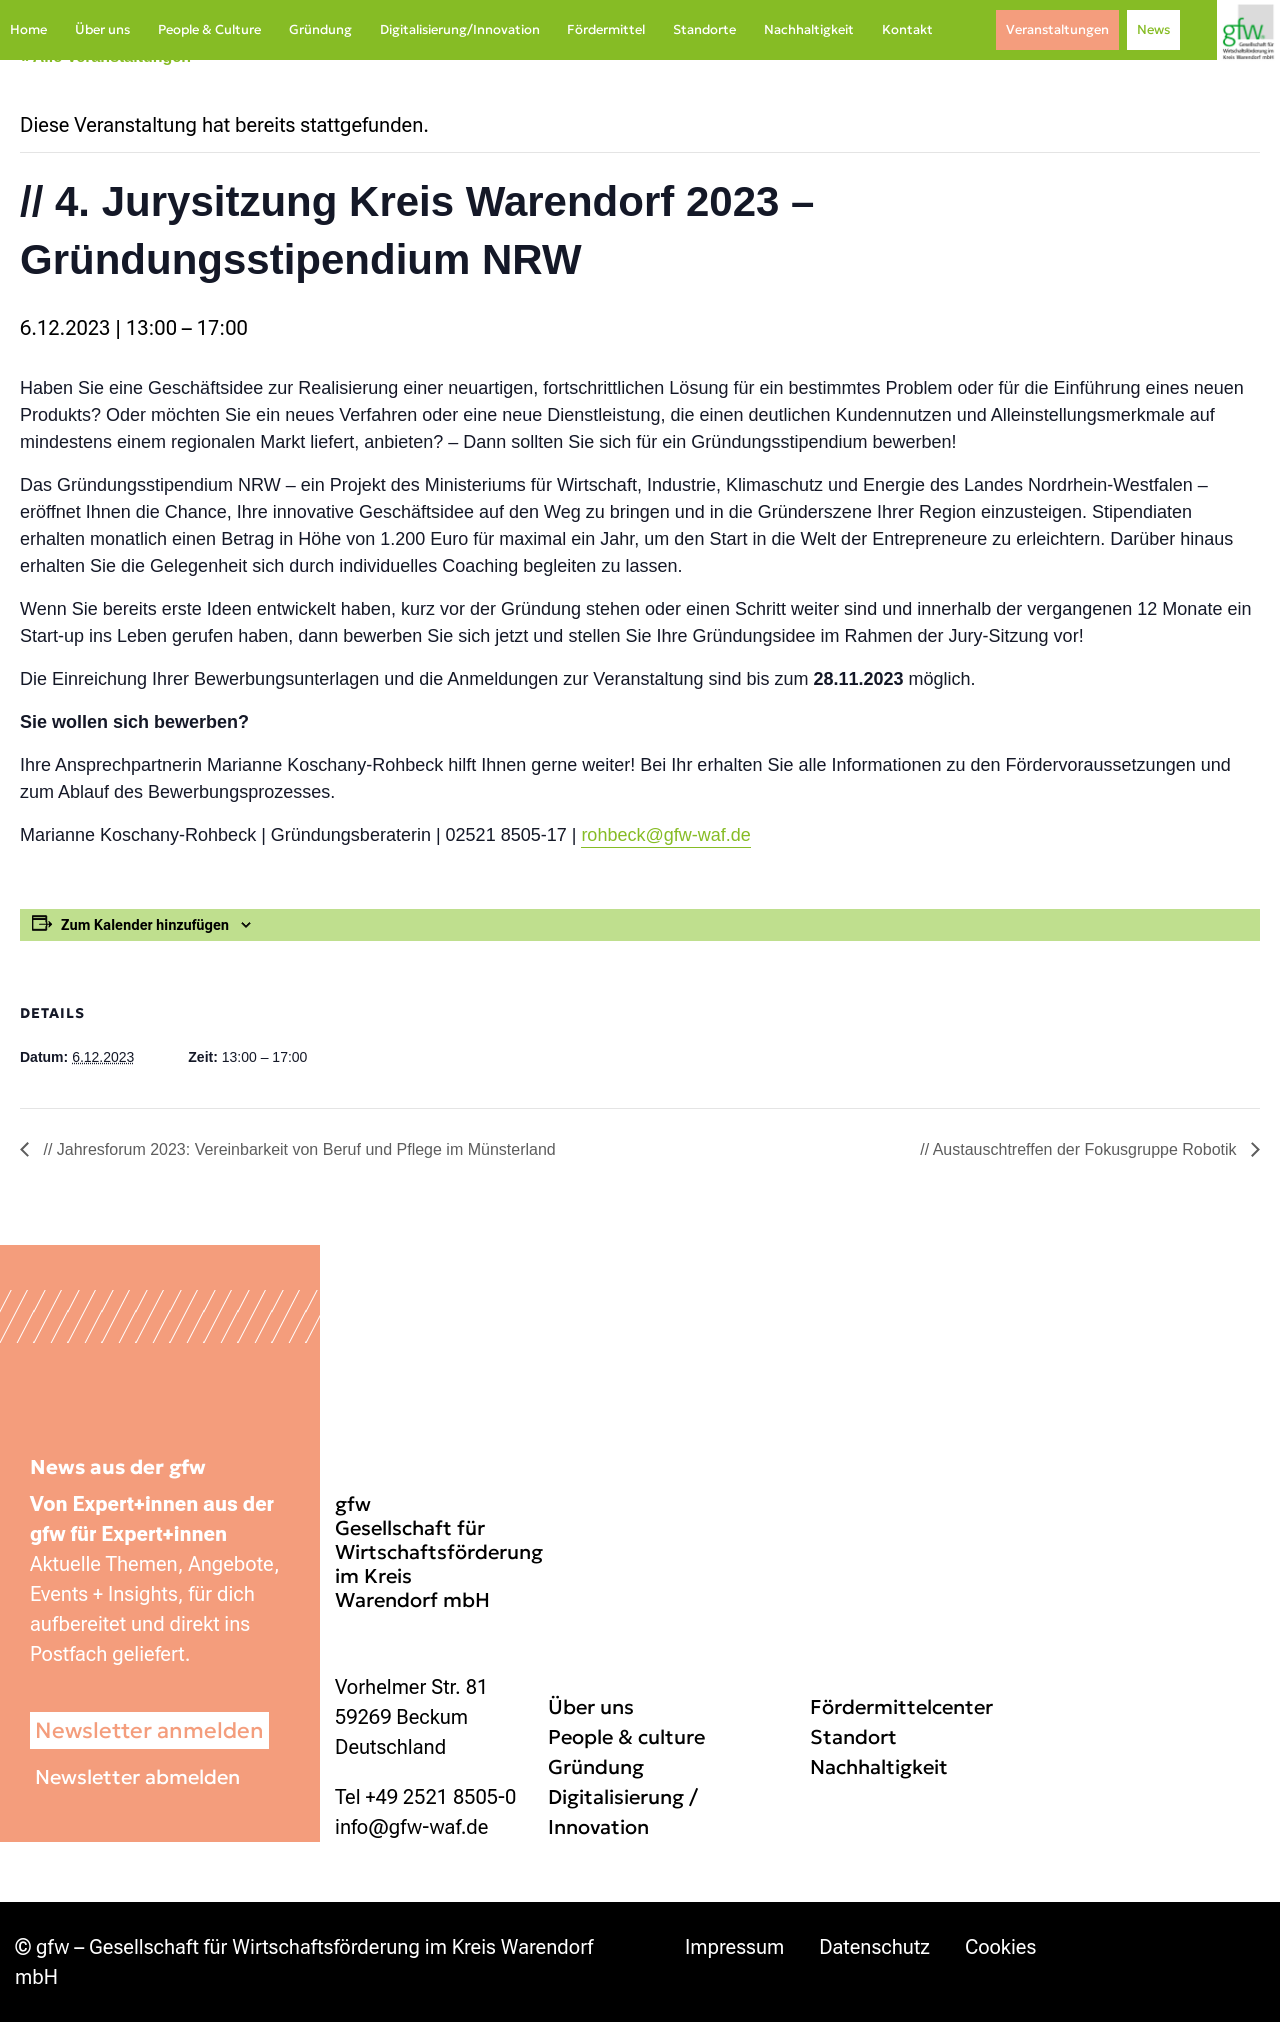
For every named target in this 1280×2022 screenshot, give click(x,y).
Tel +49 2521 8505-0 (425, 1797)
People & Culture (209, 29)
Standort (853, 1737)
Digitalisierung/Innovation (460, 29)
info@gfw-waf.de (411, 1827)
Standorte (704, 29)
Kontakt (907, 29)
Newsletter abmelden (137, 1777)
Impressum (734, 1947)
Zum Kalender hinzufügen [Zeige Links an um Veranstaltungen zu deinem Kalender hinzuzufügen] (145, 925)
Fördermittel (606, 29)
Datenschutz (874, 1947)
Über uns (102, 29)
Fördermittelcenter (901, 1707)
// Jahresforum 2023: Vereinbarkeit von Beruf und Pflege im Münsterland (297, 1149)
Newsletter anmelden (149, 1730)
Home (28, 29)
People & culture (626, 1737)
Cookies (1000, 1947)
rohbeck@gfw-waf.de (665, 835)
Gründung (320, 29)
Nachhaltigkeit (809, 29)
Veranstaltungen (1057, 29)
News (1153, 29)
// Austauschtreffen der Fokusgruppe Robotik (1080, 1149)
